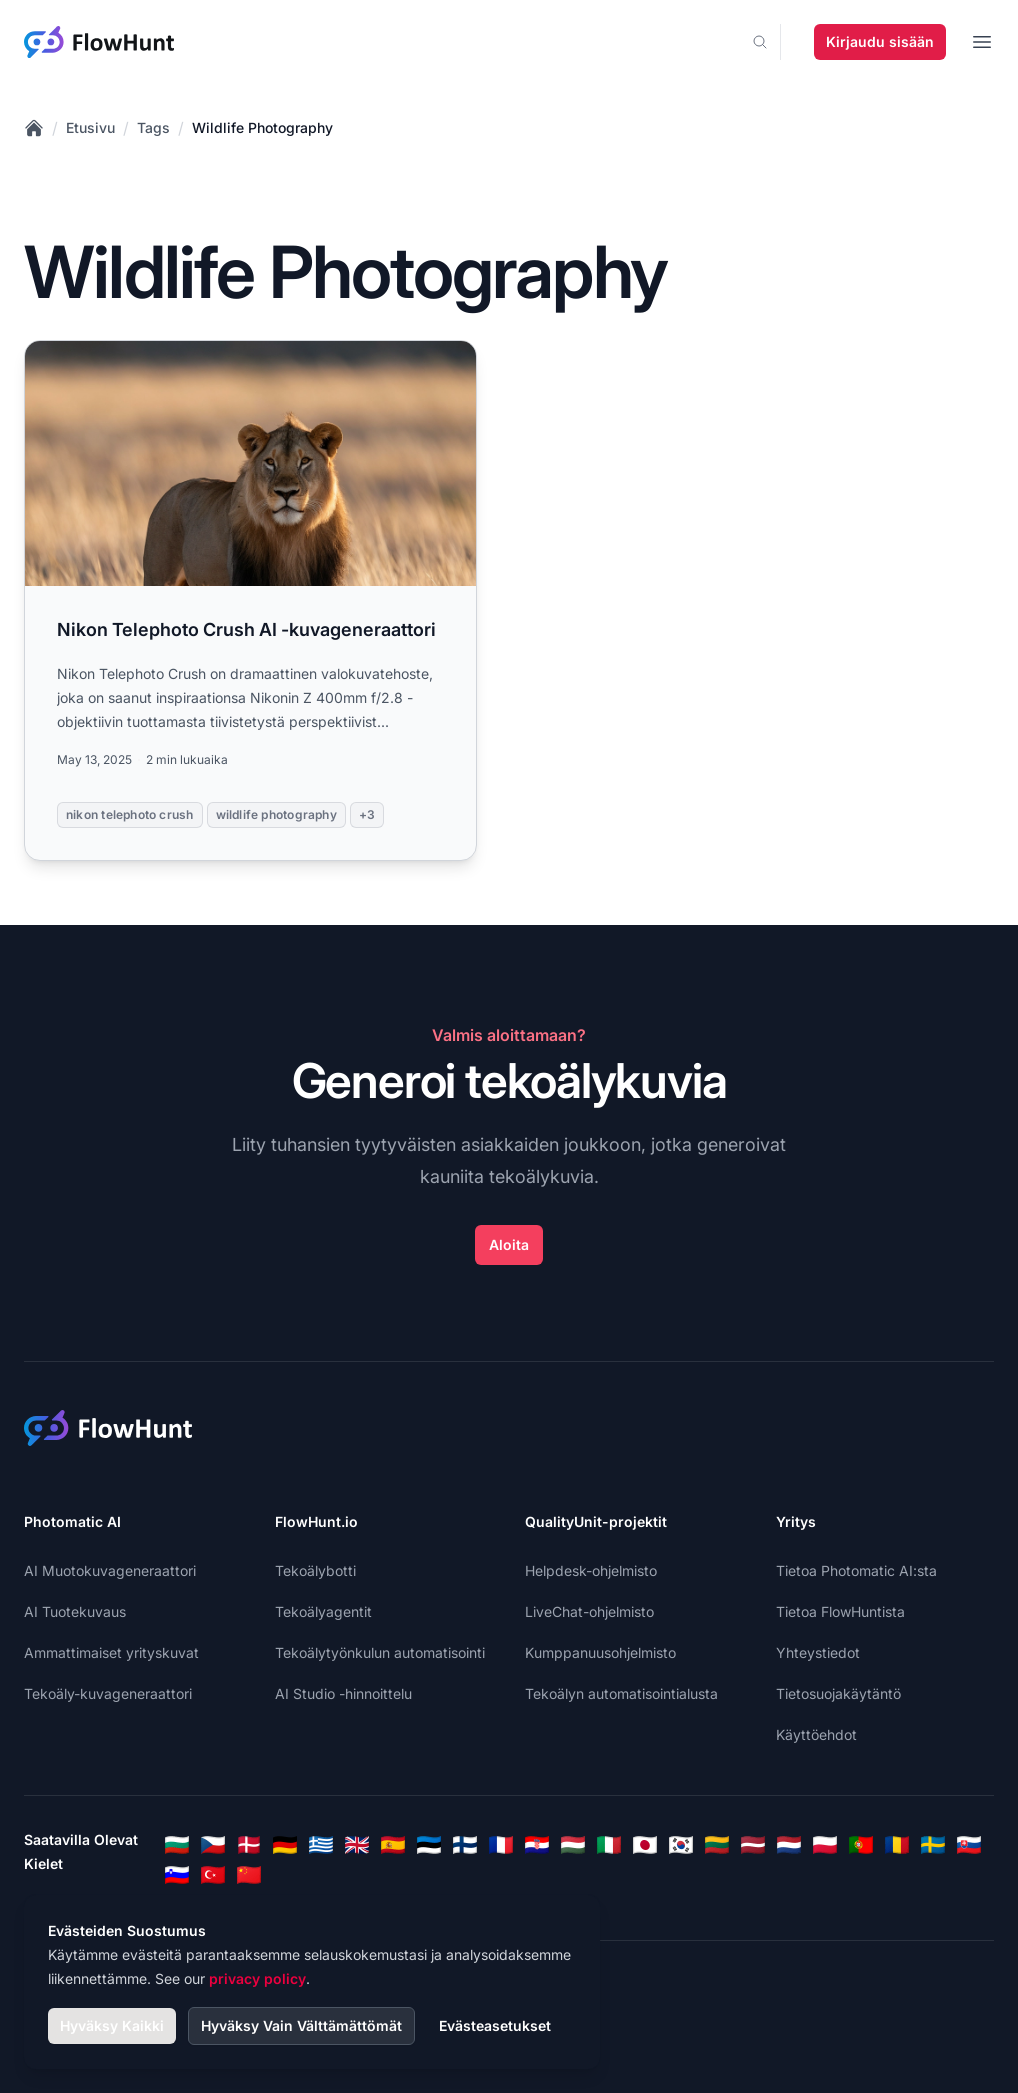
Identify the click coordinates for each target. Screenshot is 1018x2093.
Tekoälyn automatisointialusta (621, 1693)
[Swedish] (933, 1845)
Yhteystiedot (818, 1652)
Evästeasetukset (495, 2025)
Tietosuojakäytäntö (838, 1693)
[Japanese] (645, 1845)
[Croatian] (537, 1845)
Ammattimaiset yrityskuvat (111, 1652)
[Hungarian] (573, 1845)
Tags (153, 127)
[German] (285, 1845)
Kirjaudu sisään (880, 41)
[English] (357, 1845)
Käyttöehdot (816, 1734)
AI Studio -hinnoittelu (343, 1693)
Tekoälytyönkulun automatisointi (380, 1652)
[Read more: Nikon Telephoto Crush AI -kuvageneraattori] (250, 600)
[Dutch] (789, 1845)
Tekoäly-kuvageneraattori (108, 1693)
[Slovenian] (177, 1875)
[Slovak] (969, 1845)
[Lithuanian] (717, 1845)
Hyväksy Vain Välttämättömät (301, 2025)
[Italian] (609, 1845)
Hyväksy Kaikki (112, 2025)
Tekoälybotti (315, 1570)
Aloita (509, 1244)
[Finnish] (465, 1845)
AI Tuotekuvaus (75, 1611)
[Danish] (249, 1845)
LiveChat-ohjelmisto (589, 1611)
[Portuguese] (861, 1845)
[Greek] (321, 1845)
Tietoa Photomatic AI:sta (856, 1570)
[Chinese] (249, 1875)
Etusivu (90, 127)
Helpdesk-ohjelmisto (591, 1570)
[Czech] (213, 1845)
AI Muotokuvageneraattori (110, 1570)
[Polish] (825, 1845)
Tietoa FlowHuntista (840, 1611)
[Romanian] (897, 1845)
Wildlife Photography (262, 127)
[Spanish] (393, 1845)
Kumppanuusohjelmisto (600, 1652)
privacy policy (257, 1978)
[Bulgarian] (177, 1845)
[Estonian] (429, 1845)
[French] (501, 1845)
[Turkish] (213, 1875)
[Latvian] (753, 1845)
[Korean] (681, 1845)
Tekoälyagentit (323, 1611)
